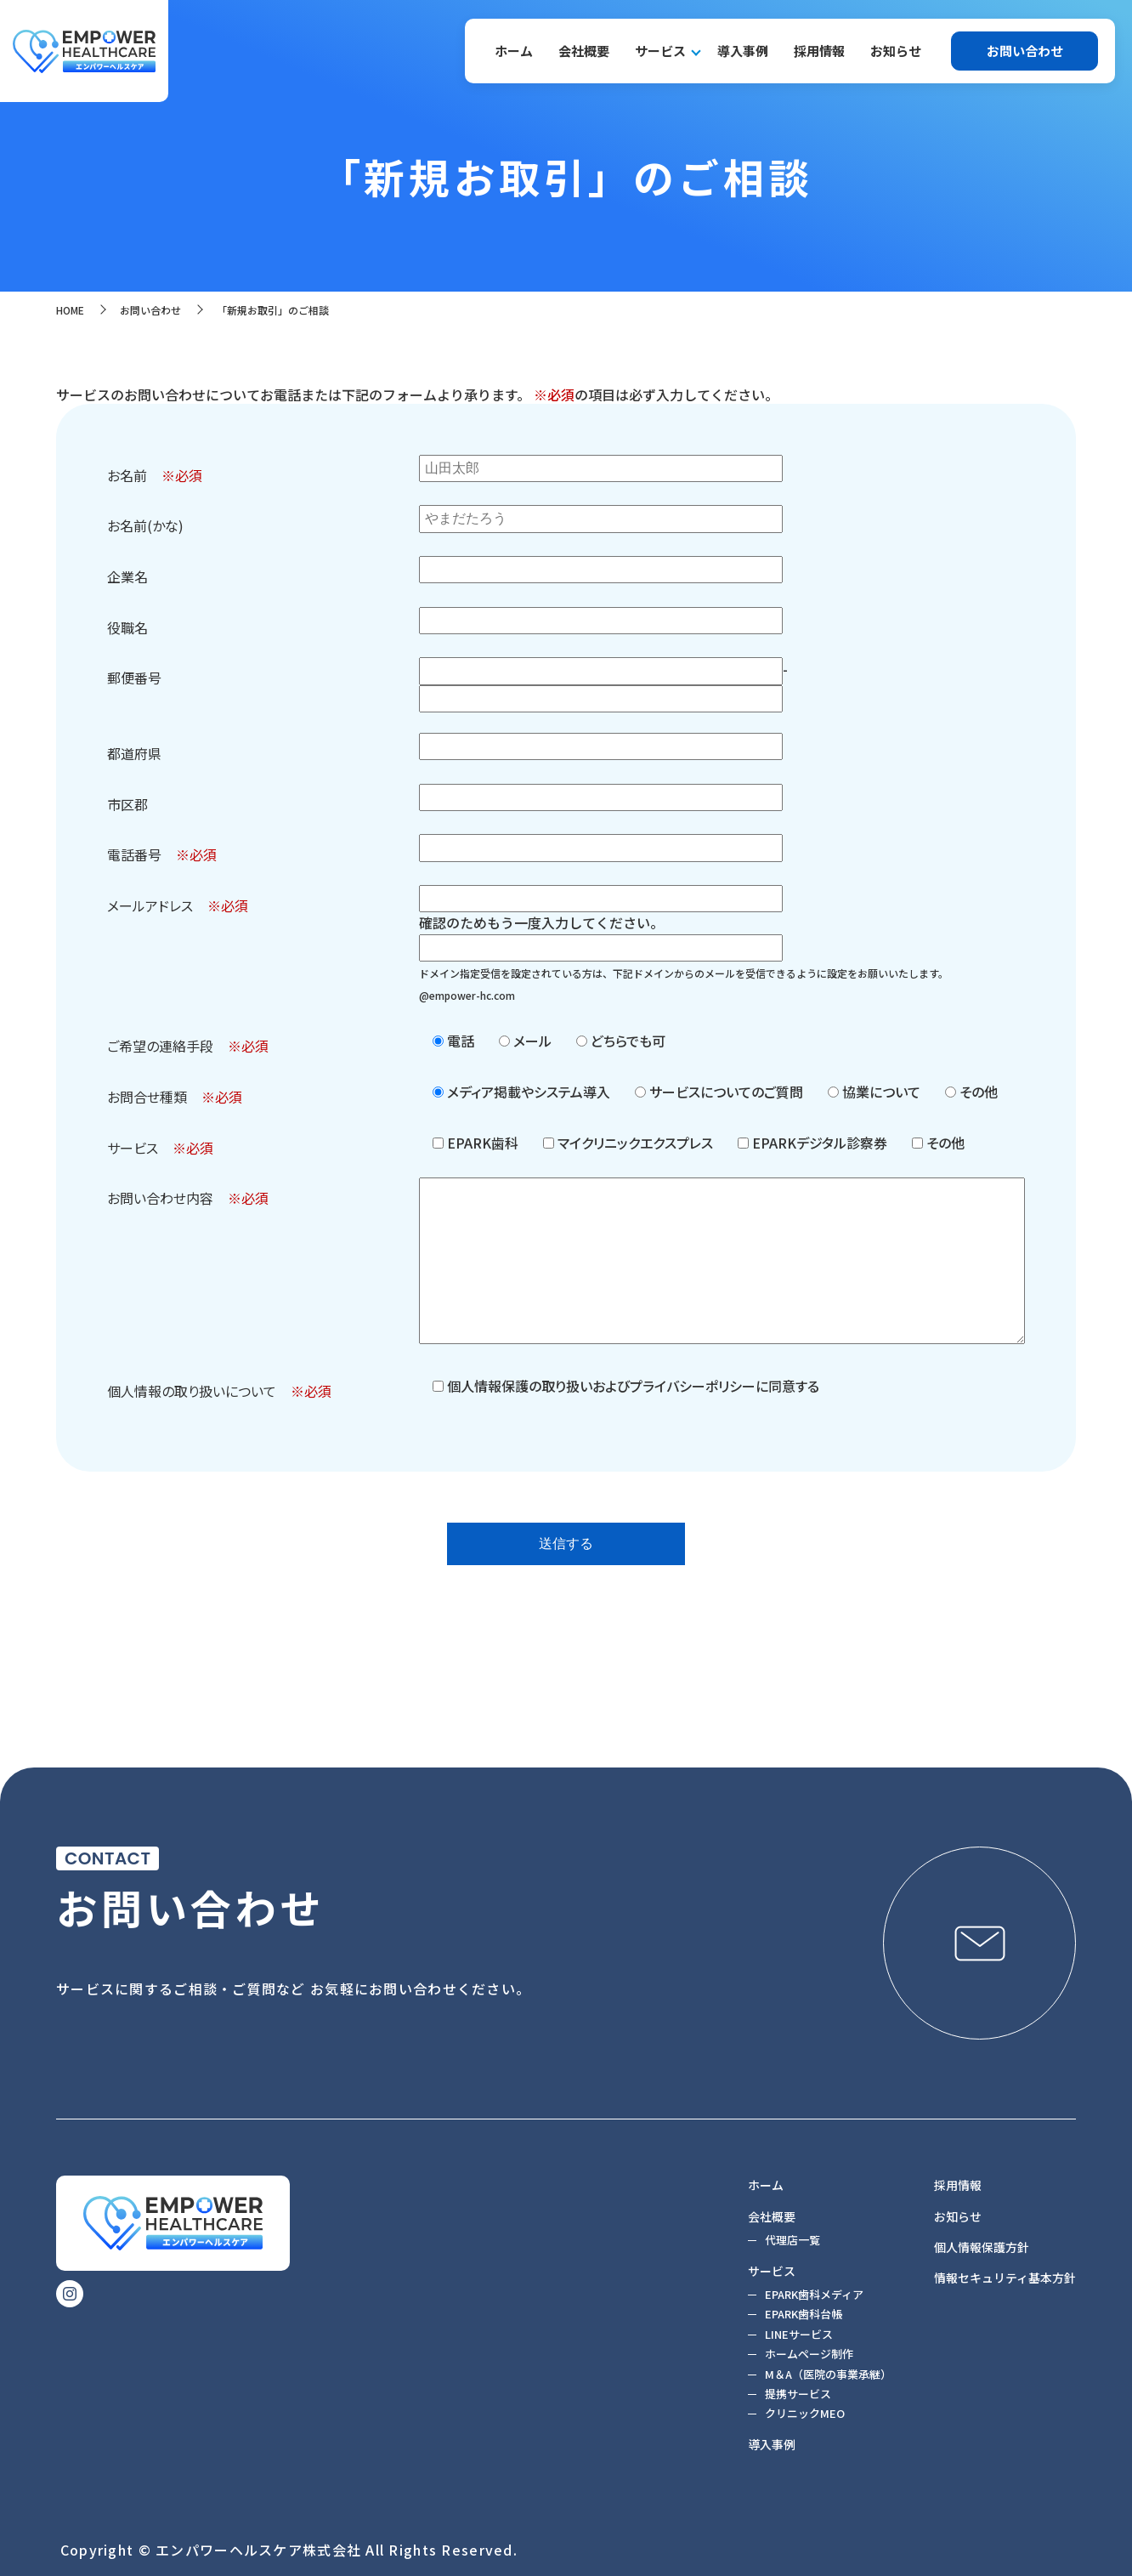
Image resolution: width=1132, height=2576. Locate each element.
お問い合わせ (1025, 51)
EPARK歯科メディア (814, 2294)
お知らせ (895, 51)
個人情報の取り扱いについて (191, 1391)
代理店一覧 (792, 2240)
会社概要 (583, 51)
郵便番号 (134, 677)
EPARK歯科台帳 (803, 2314)
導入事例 (742, 51)
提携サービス (798, 2394)
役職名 (127, 627)
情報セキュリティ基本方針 (1005, 2277)
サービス (660, 51)
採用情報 (819, 51)
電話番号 (134, 854)
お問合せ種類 (147, 1097)
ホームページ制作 (809, 2354)
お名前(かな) (145, 525)
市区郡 (127, 804)
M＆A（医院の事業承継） (828, 2374)
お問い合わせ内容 (160, 1198)
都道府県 (134, 753)
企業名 (127, 576)
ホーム (514, 51)
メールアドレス (150, 905)
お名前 (127, 475)
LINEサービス (799, 2334)
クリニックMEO (805, 2414)
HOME (70, 310)
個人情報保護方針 (981, 2246)
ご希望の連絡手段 (160, 1046)
